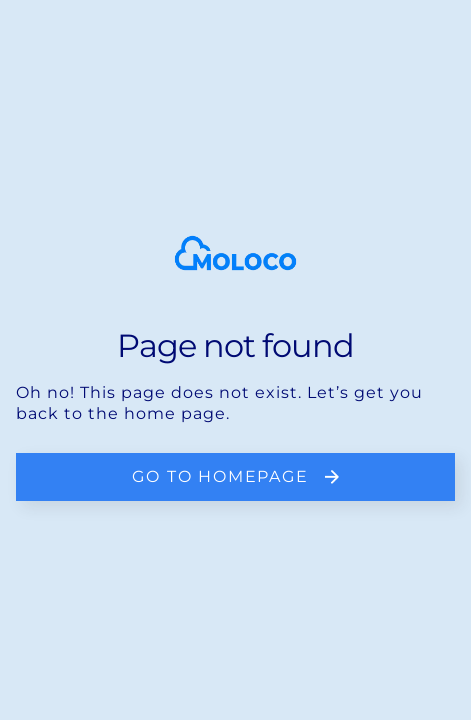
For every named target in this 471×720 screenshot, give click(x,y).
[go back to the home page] (235, 477)
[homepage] (235, 253)
